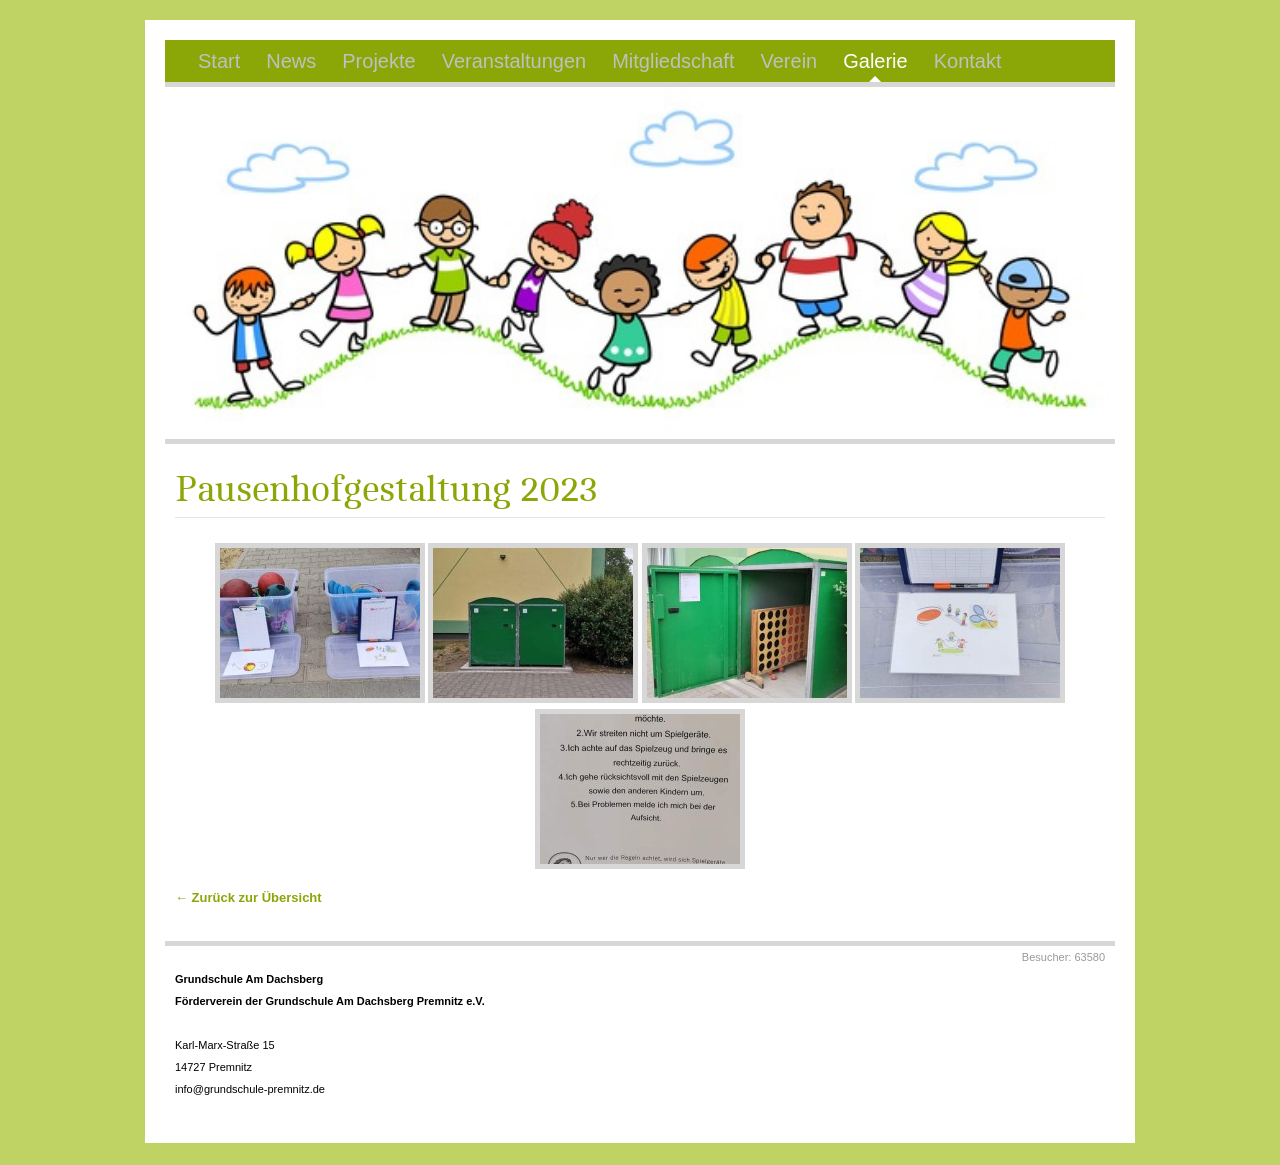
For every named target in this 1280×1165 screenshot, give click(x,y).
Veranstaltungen (514, 61)
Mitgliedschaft (673, 61)
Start (219, 61)
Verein (788, 61)
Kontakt (968, 61)
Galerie (875, 61)
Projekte (378, 61)
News (291, 61)
